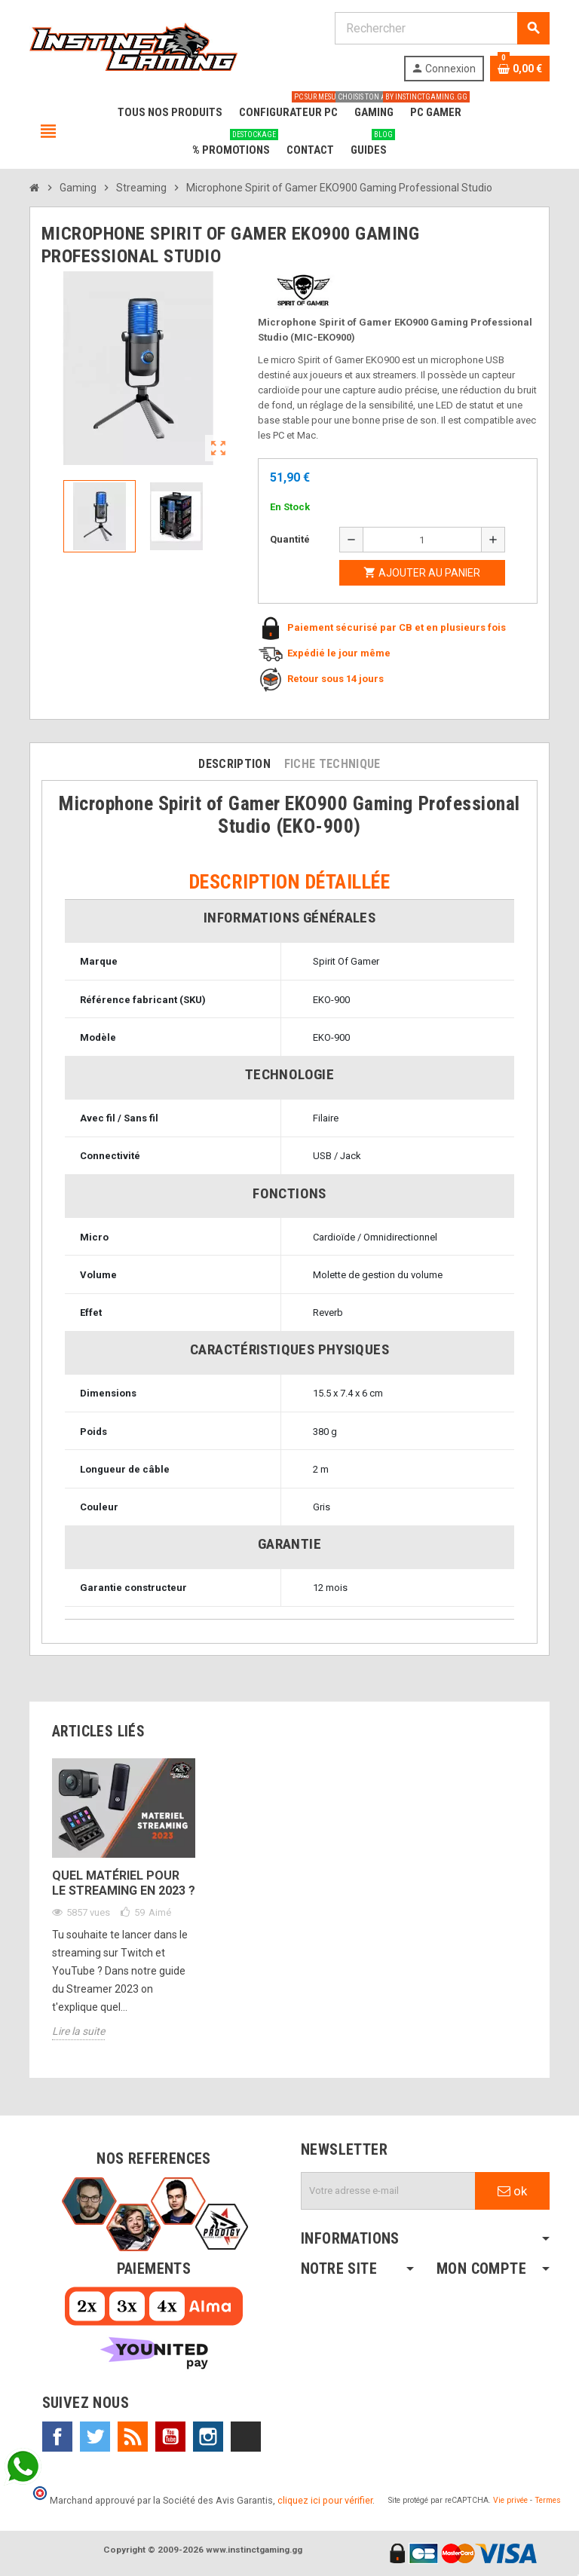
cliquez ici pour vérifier (324, 2500)
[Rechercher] (442, 28)
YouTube (170, 2437)
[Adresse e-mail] (388, 2191)
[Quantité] (422, 540)
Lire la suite (78, 2031)
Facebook (57, 2437)
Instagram (208, 2437)
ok (512, 2190)
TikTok (246, 2437)
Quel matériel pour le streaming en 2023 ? (123, 1883)
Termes (548, 2500)
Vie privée (510, 2500)
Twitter (95, 2437)
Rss (133, 2437)
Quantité (290, 539)
